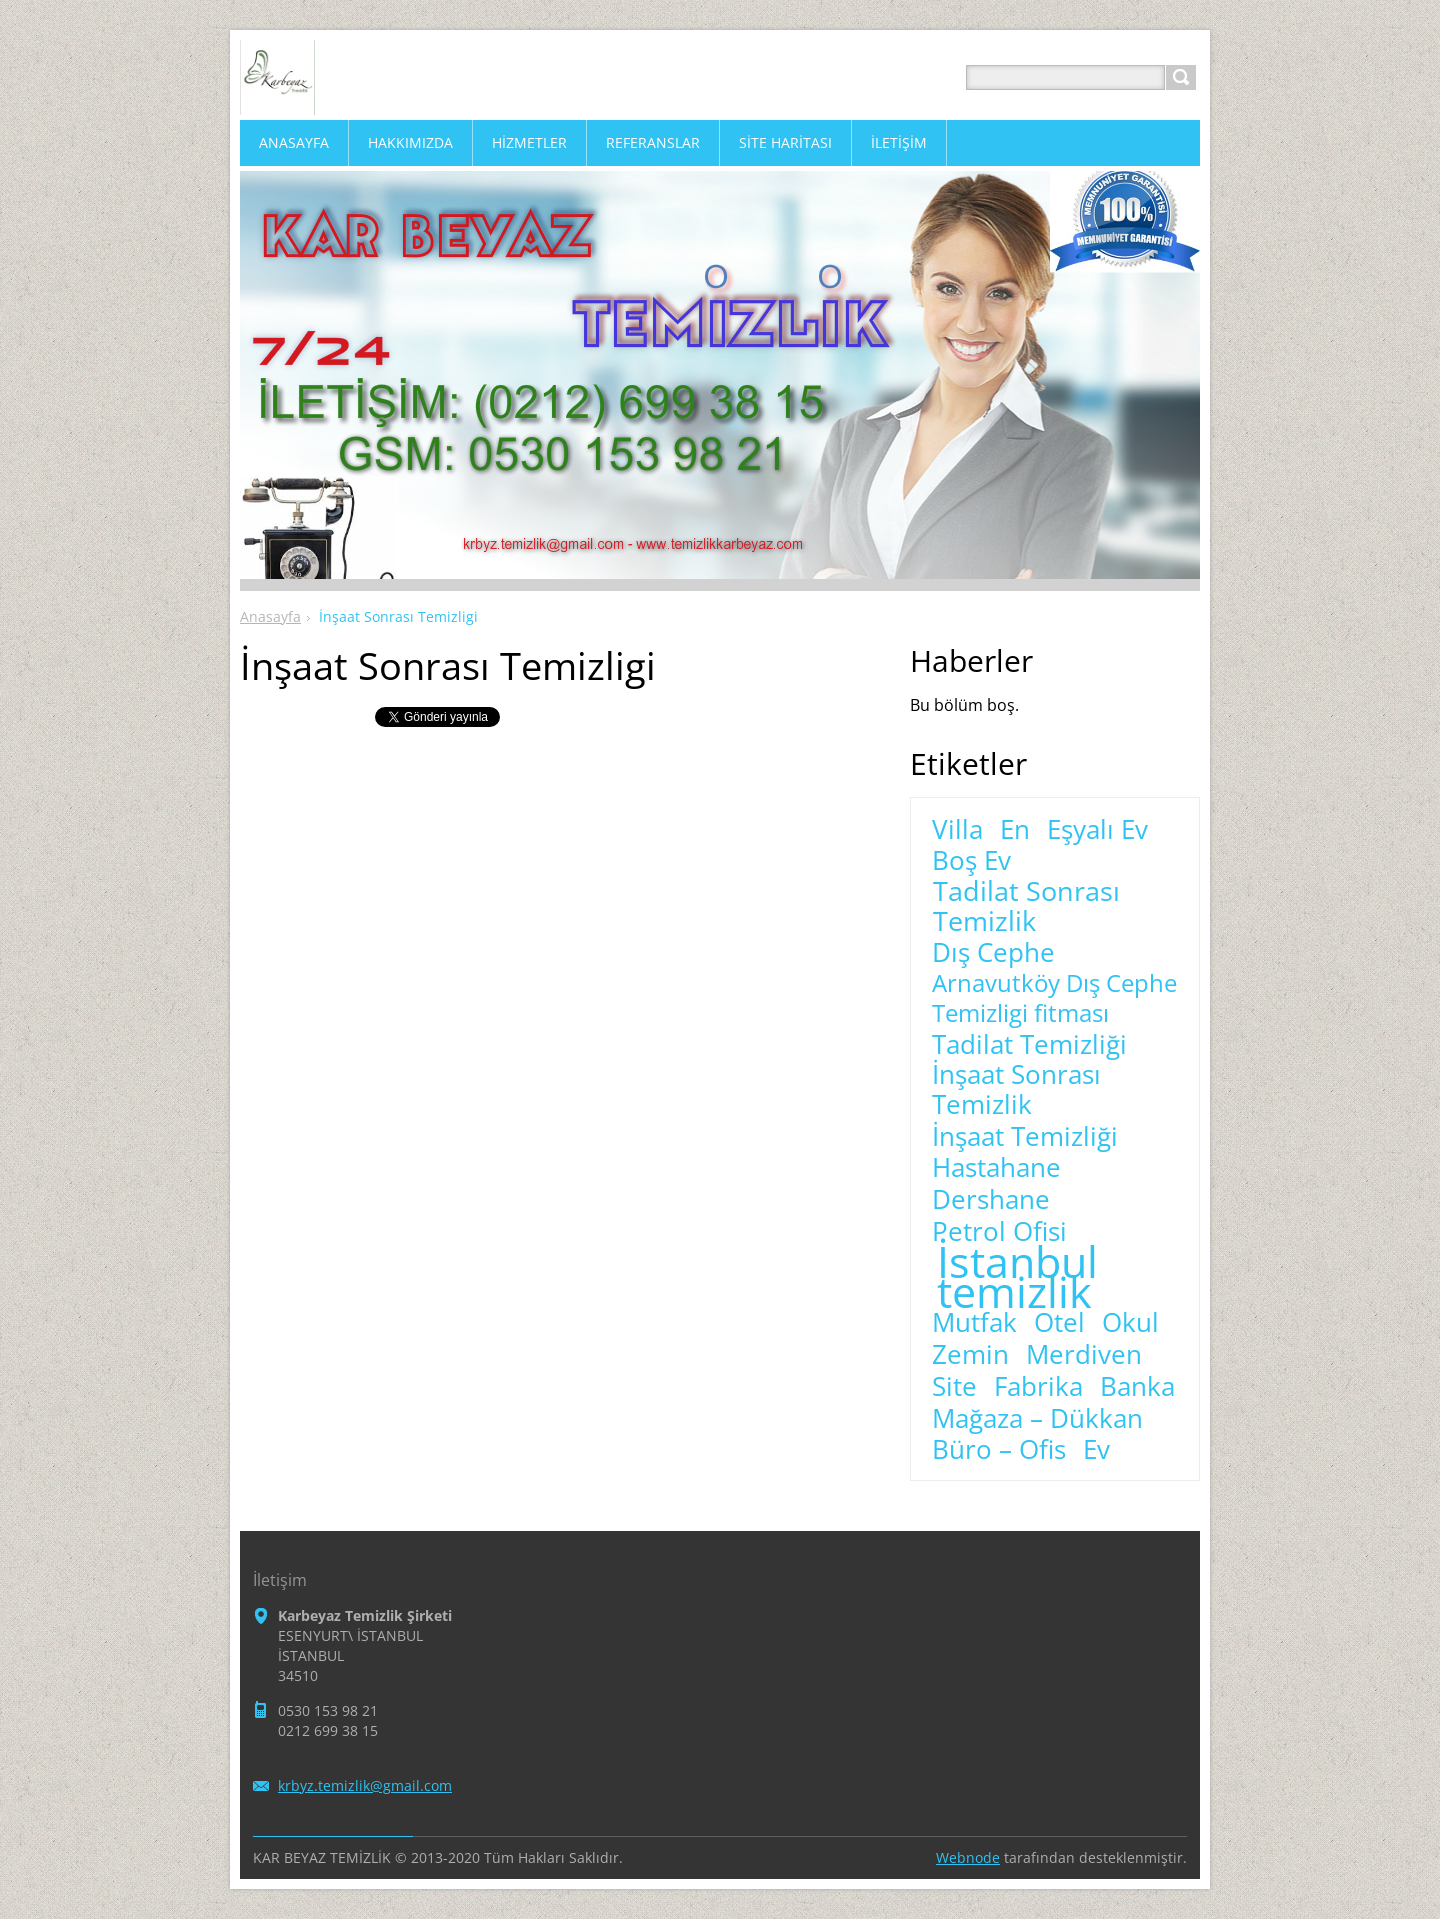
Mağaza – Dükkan (1037, 1419)
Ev (1096, 1450)
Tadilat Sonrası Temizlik (1026, 906)
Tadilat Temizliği (1029, 1045)
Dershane (991, 1200)
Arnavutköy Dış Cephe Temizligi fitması (1054, 998)
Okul (1130, 1323)
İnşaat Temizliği (1025, 1137)
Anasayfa (270, 616)
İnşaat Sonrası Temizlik (1016, 1090)
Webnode (968, 1857)
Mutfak (974, 1323)
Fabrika (1038, 1387)
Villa (957, 830)
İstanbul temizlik (1017, 1277)
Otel (1059, 1323)
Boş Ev (971, 861)
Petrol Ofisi (999, 1232)
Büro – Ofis (999, 1450)
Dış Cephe (993, 953)
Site (954, 1387)
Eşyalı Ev (1097, 830)
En (1015, 830)
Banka (1137, 1387)
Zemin (970, 1355)
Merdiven (1084, 1355)
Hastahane (996, 1168)
